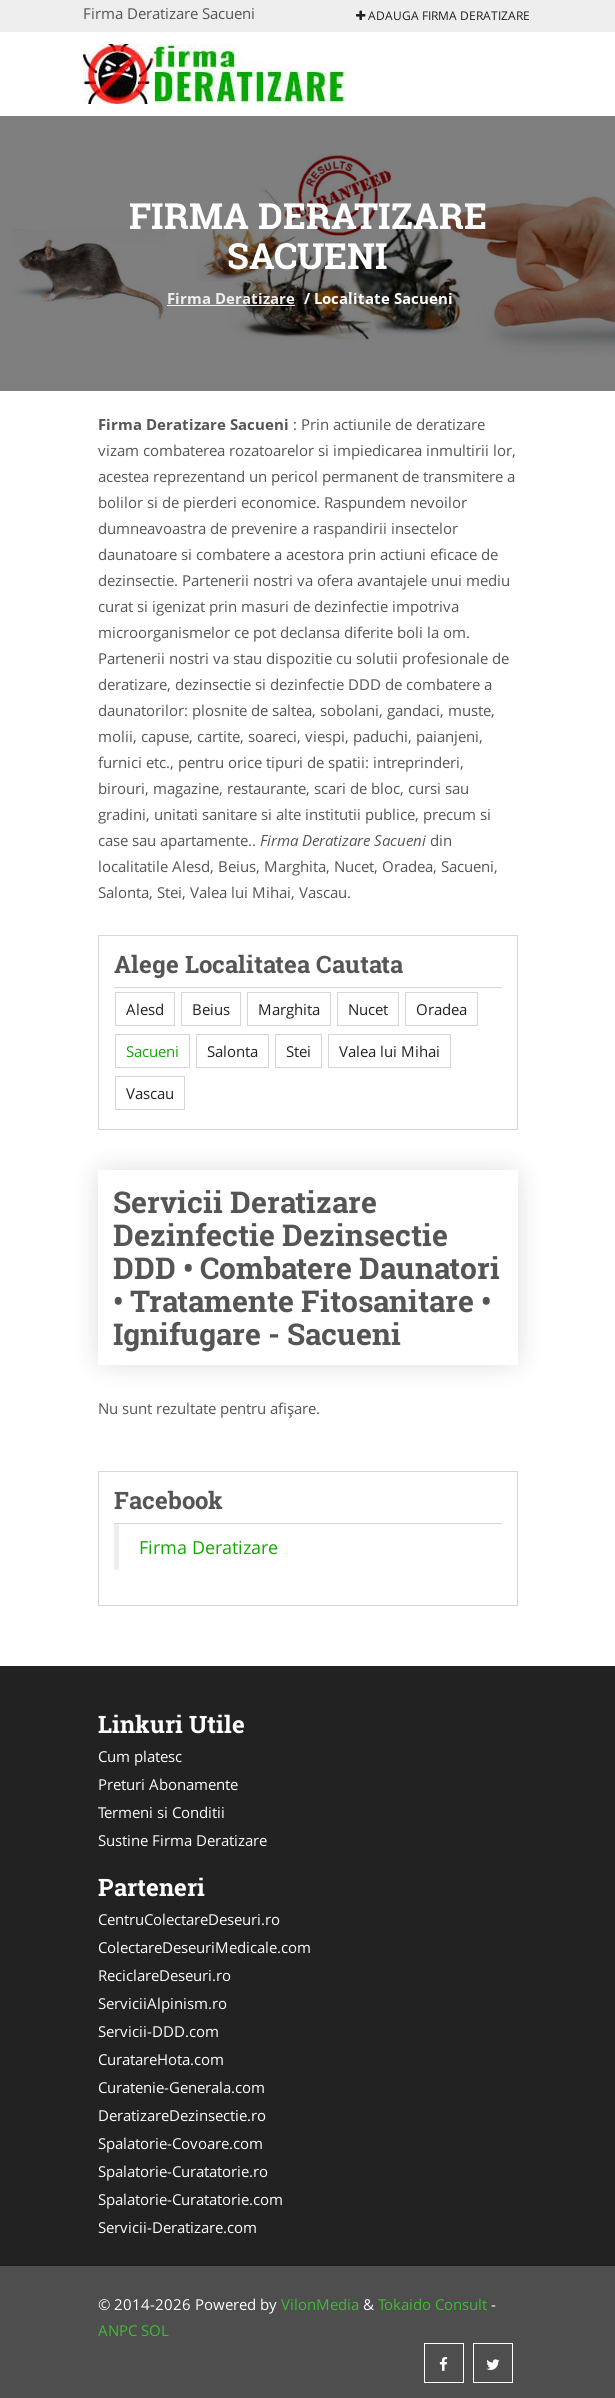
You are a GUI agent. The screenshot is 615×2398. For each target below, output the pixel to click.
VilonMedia (320, 2304)
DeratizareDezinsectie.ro (182, 2115)
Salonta (232, 1051)
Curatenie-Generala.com (181, 2087)
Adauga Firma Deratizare (443, 15)
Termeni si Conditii (161, 1812)
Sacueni (152, 1051)
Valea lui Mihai (389, 1051)
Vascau (150, 1093)
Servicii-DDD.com (158, 2031)
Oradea (441, 1009)
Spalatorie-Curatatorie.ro (183, 2171)
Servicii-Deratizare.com (177, 2227)
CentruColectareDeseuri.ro (189, 1919)
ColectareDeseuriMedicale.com (204, 1947)
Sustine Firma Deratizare (182, 1840)
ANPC (117, 2330)
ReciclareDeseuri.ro (164, 1975)
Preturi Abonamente (168, 1784)
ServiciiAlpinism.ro (162, 2003)
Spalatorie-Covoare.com (180, 2143)
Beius (211, 1009)
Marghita (289, 1009)
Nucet (368, 1009)
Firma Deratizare (231, 298)
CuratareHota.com (161, 2059)
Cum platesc (140, 1756)
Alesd (145, 1009)
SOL (155, 2330)
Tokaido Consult (432, 2304)
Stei (298, 1051)
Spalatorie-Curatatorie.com (190, 2199)
